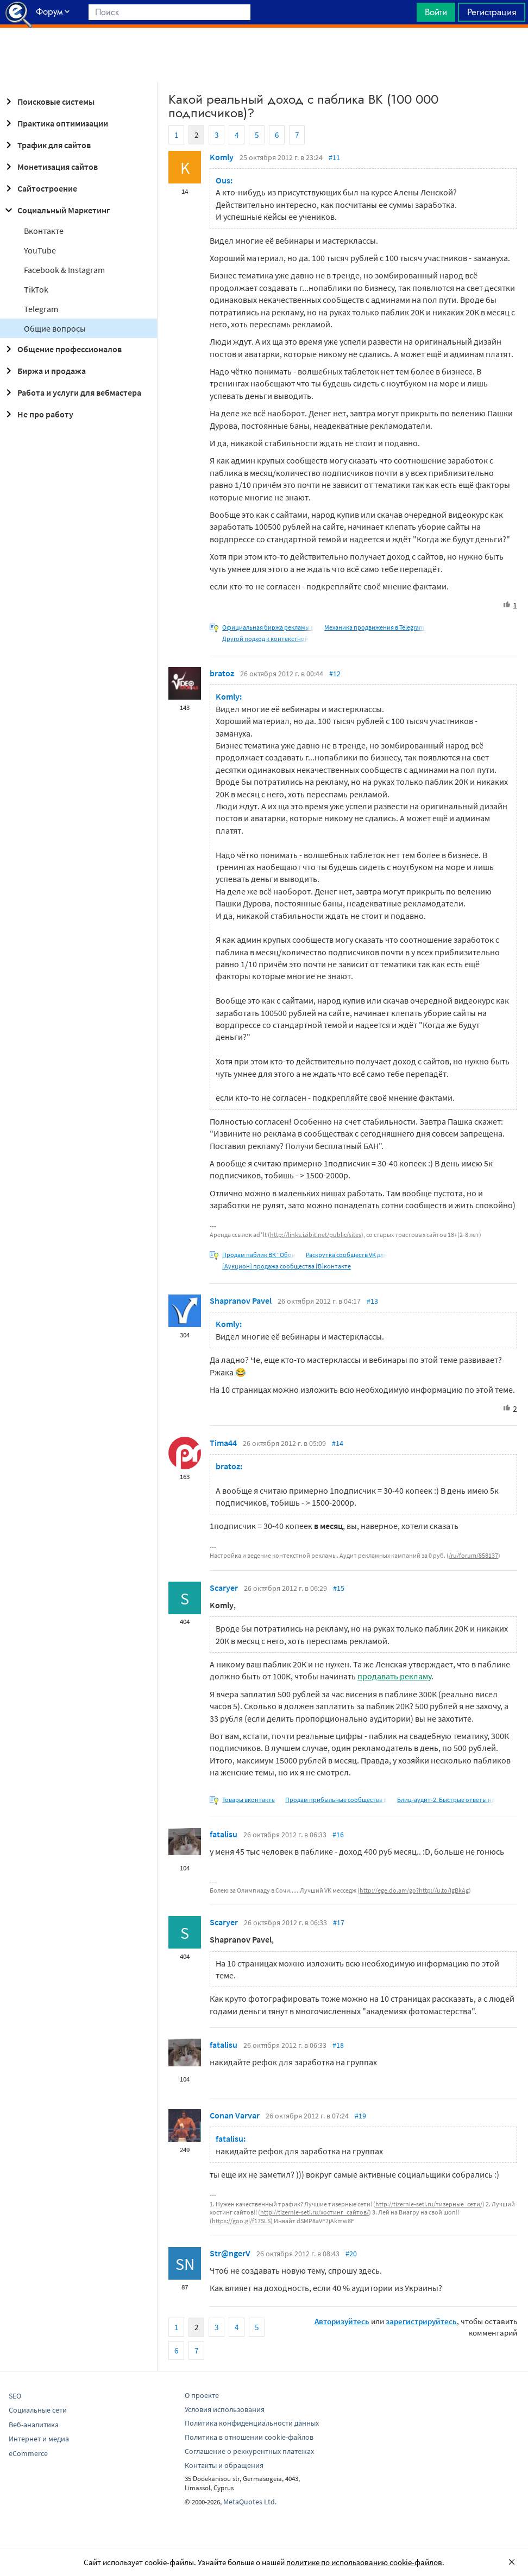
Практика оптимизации (55, 123)
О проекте (202, 2395)
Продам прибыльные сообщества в (336, 1799)
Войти (436, 11)
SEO (15, 2396)
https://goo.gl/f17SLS (241, 2221)
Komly (222, 156)
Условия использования (225, 2409)
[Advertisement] (264, 55)
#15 (338, 1588)
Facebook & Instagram (64, 269)
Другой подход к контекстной (265, 639)
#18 (338, 2045)
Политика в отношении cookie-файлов (249, 2437)
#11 (334, 157)
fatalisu (223, 1834)
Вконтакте (44, 230)
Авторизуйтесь (342, 2321)
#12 (335, 673)
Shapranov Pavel (241, 1300)
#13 (372, 1301)
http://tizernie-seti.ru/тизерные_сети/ (428, 2204)
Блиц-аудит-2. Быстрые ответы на (446, 1799)
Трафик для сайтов (46, 144)
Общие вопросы (55, 328)
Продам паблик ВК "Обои (259, 1255)
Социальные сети (38, 2410)
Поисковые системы (48, 101)
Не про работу (37, 414)
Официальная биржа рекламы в (268, 627)
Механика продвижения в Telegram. (375, 627)
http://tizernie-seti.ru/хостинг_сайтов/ (314, 2212)
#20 (351, 2253)
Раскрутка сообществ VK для (346, 1255)
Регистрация (491, 11)
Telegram (41, 308)
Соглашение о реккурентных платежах (249, 2451)
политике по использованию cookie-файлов (364, 2562)
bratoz (222, 673)
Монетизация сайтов (50, 166)
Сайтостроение (39, 188)
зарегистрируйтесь (421, 2321)
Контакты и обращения (224, 2465)
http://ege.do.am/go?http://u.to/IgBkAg (414, 1890)
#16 (338, 1834)
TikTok (36, 289)
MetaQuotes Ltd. (249, 2502)
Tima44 (223, 1442)
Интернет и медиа (39, 2439)
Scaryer (224, 1587)
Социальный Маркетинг (56, 210)
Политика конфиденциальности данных (252, 2423)
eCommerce (28, 2453)
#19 (360, 2116)
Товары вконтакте (248, 1799)
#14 (337, 1443)
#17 (338, 1922)
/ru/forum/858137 (473, 1555)
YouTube (40, 250)
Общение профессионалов (62, 349)
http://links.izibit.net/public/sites (315, 1234)
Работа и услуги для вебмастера (71, 392)
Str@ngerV (230, 2253)
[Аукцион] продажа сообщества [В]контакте (286, 1266)
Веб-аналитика (34, 2424)
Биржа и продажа (44, 370)
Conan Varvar (235, 2115)
